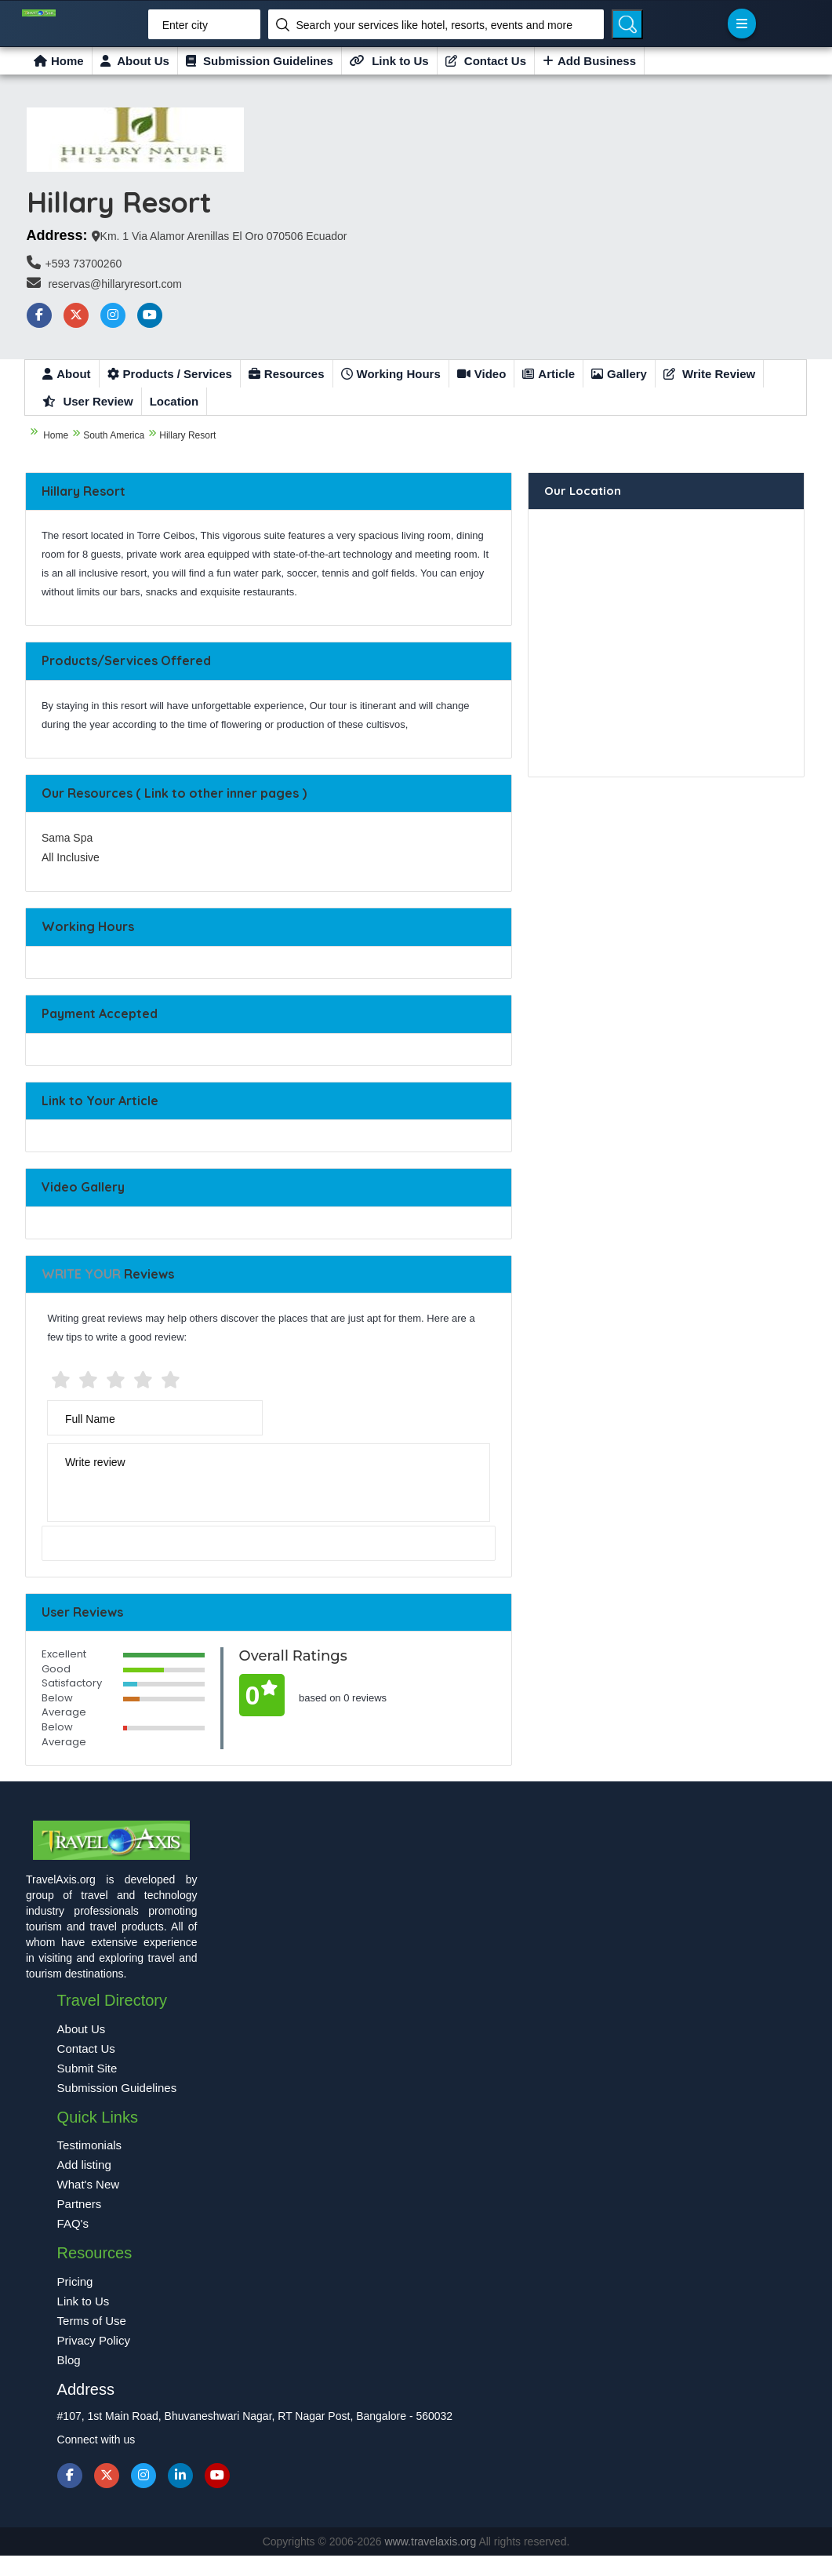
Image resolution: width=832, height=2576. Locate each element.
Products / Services (169, 373)
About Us (134, 60)
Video (482, 373)
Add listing (84, 2164)
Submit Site (87, 2068)
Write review (95, 1462)
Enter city (185, 25)
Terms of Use (91, 2320)
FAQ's (73, 2223)
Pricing (75, 2281)
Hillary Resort (187, 435)
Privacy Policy (93, 2340)
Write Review (709, 373)
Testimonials (89, 2145)
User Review (87, 401)
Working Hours (391, 373)
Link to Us (389, 60)
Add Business (589, 60)
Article (548, 373)
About (66, 373)
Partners (79, 2203)
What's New (88, 2184)
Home (59, 60)
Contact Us (485, 60)
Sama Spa (67, 837)
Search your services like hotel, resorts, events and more (434, 25)
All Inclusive (71, 857)
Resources (287, 373)
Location (174, 401)
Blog (69, 2360)
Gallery (619, 373)
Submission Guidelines (259, 60)
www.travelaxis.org (432, 2541)
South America (113, 435)
